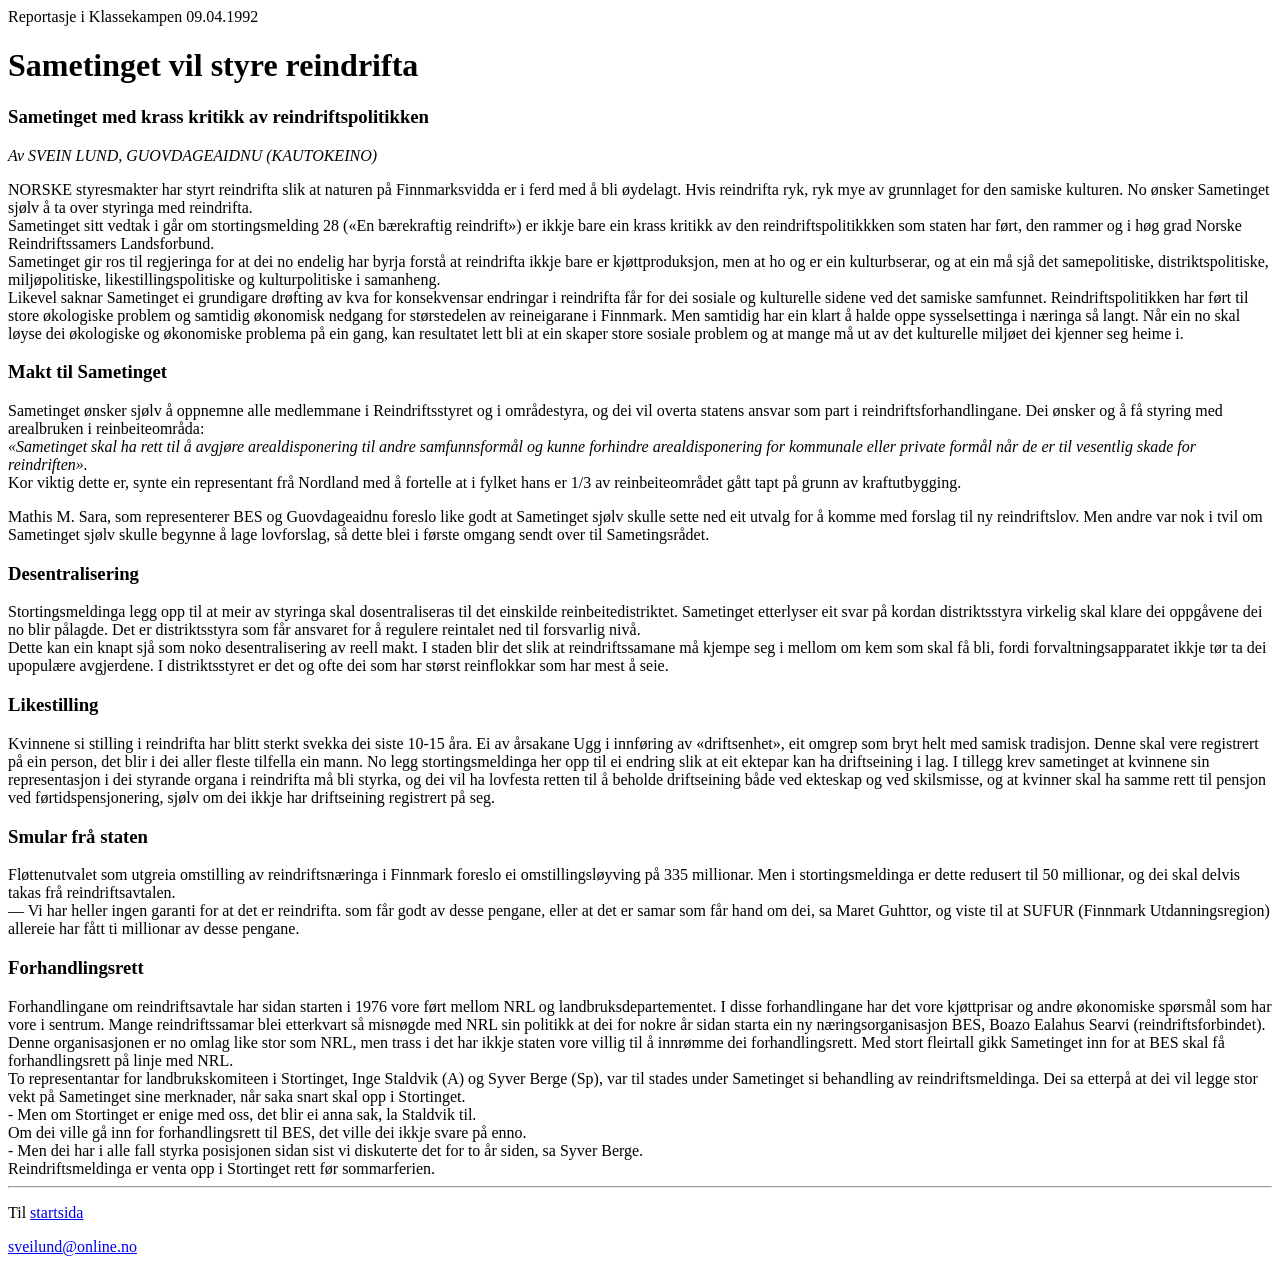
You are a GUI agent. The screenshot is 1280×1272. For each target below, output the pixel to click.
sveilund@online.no (72, 1246)
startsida (56, 1212)
